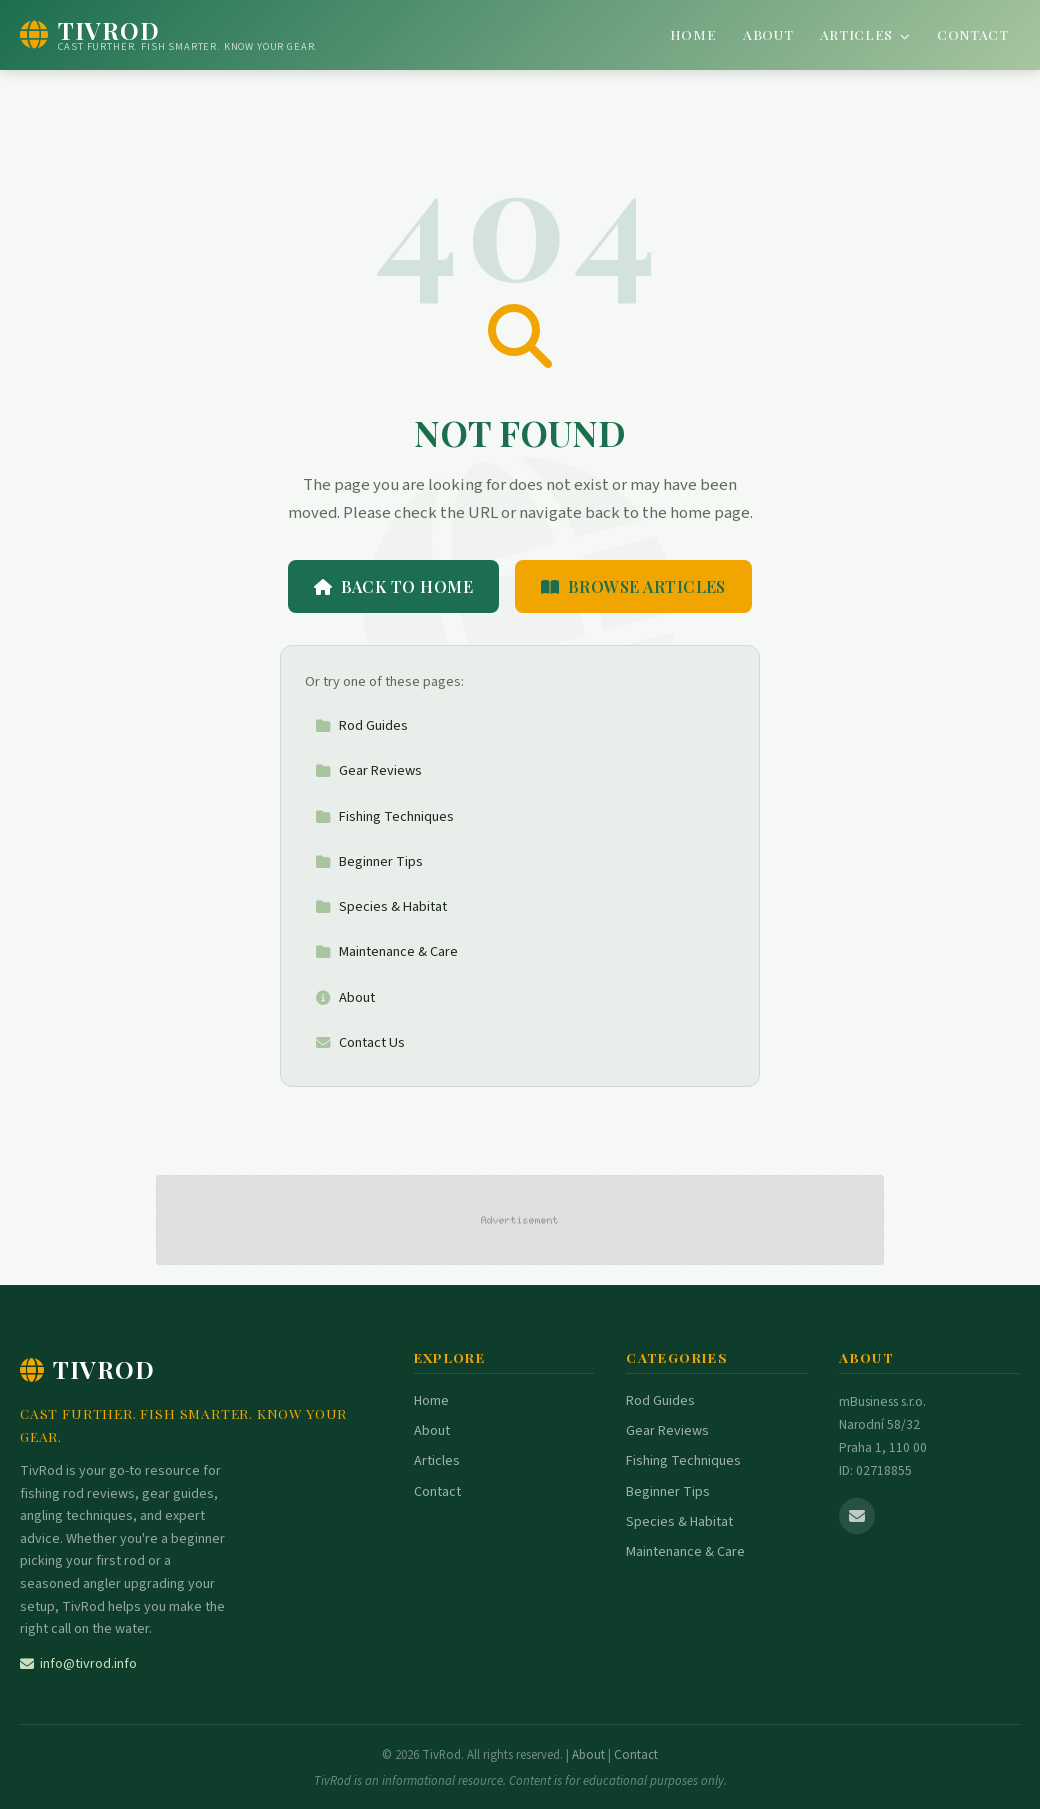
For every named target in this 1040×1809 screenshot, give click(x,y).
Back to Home (393, 586)
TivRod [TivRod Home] (87, 1369)
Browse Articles (633, 586)
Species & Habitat (381, 906)
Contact (973, 34)
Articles (865, 34)
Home (693, 34)
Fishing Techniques (384, 816)
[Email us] (857, 1516)
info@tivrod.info (78, 1664)
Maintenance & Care (386, 951)
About (768, 34)
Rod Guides (361, 725)
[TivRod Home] (169, 35)
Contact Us (360, 1042)
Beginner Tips (369, 861)
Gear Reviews (368, 770)
